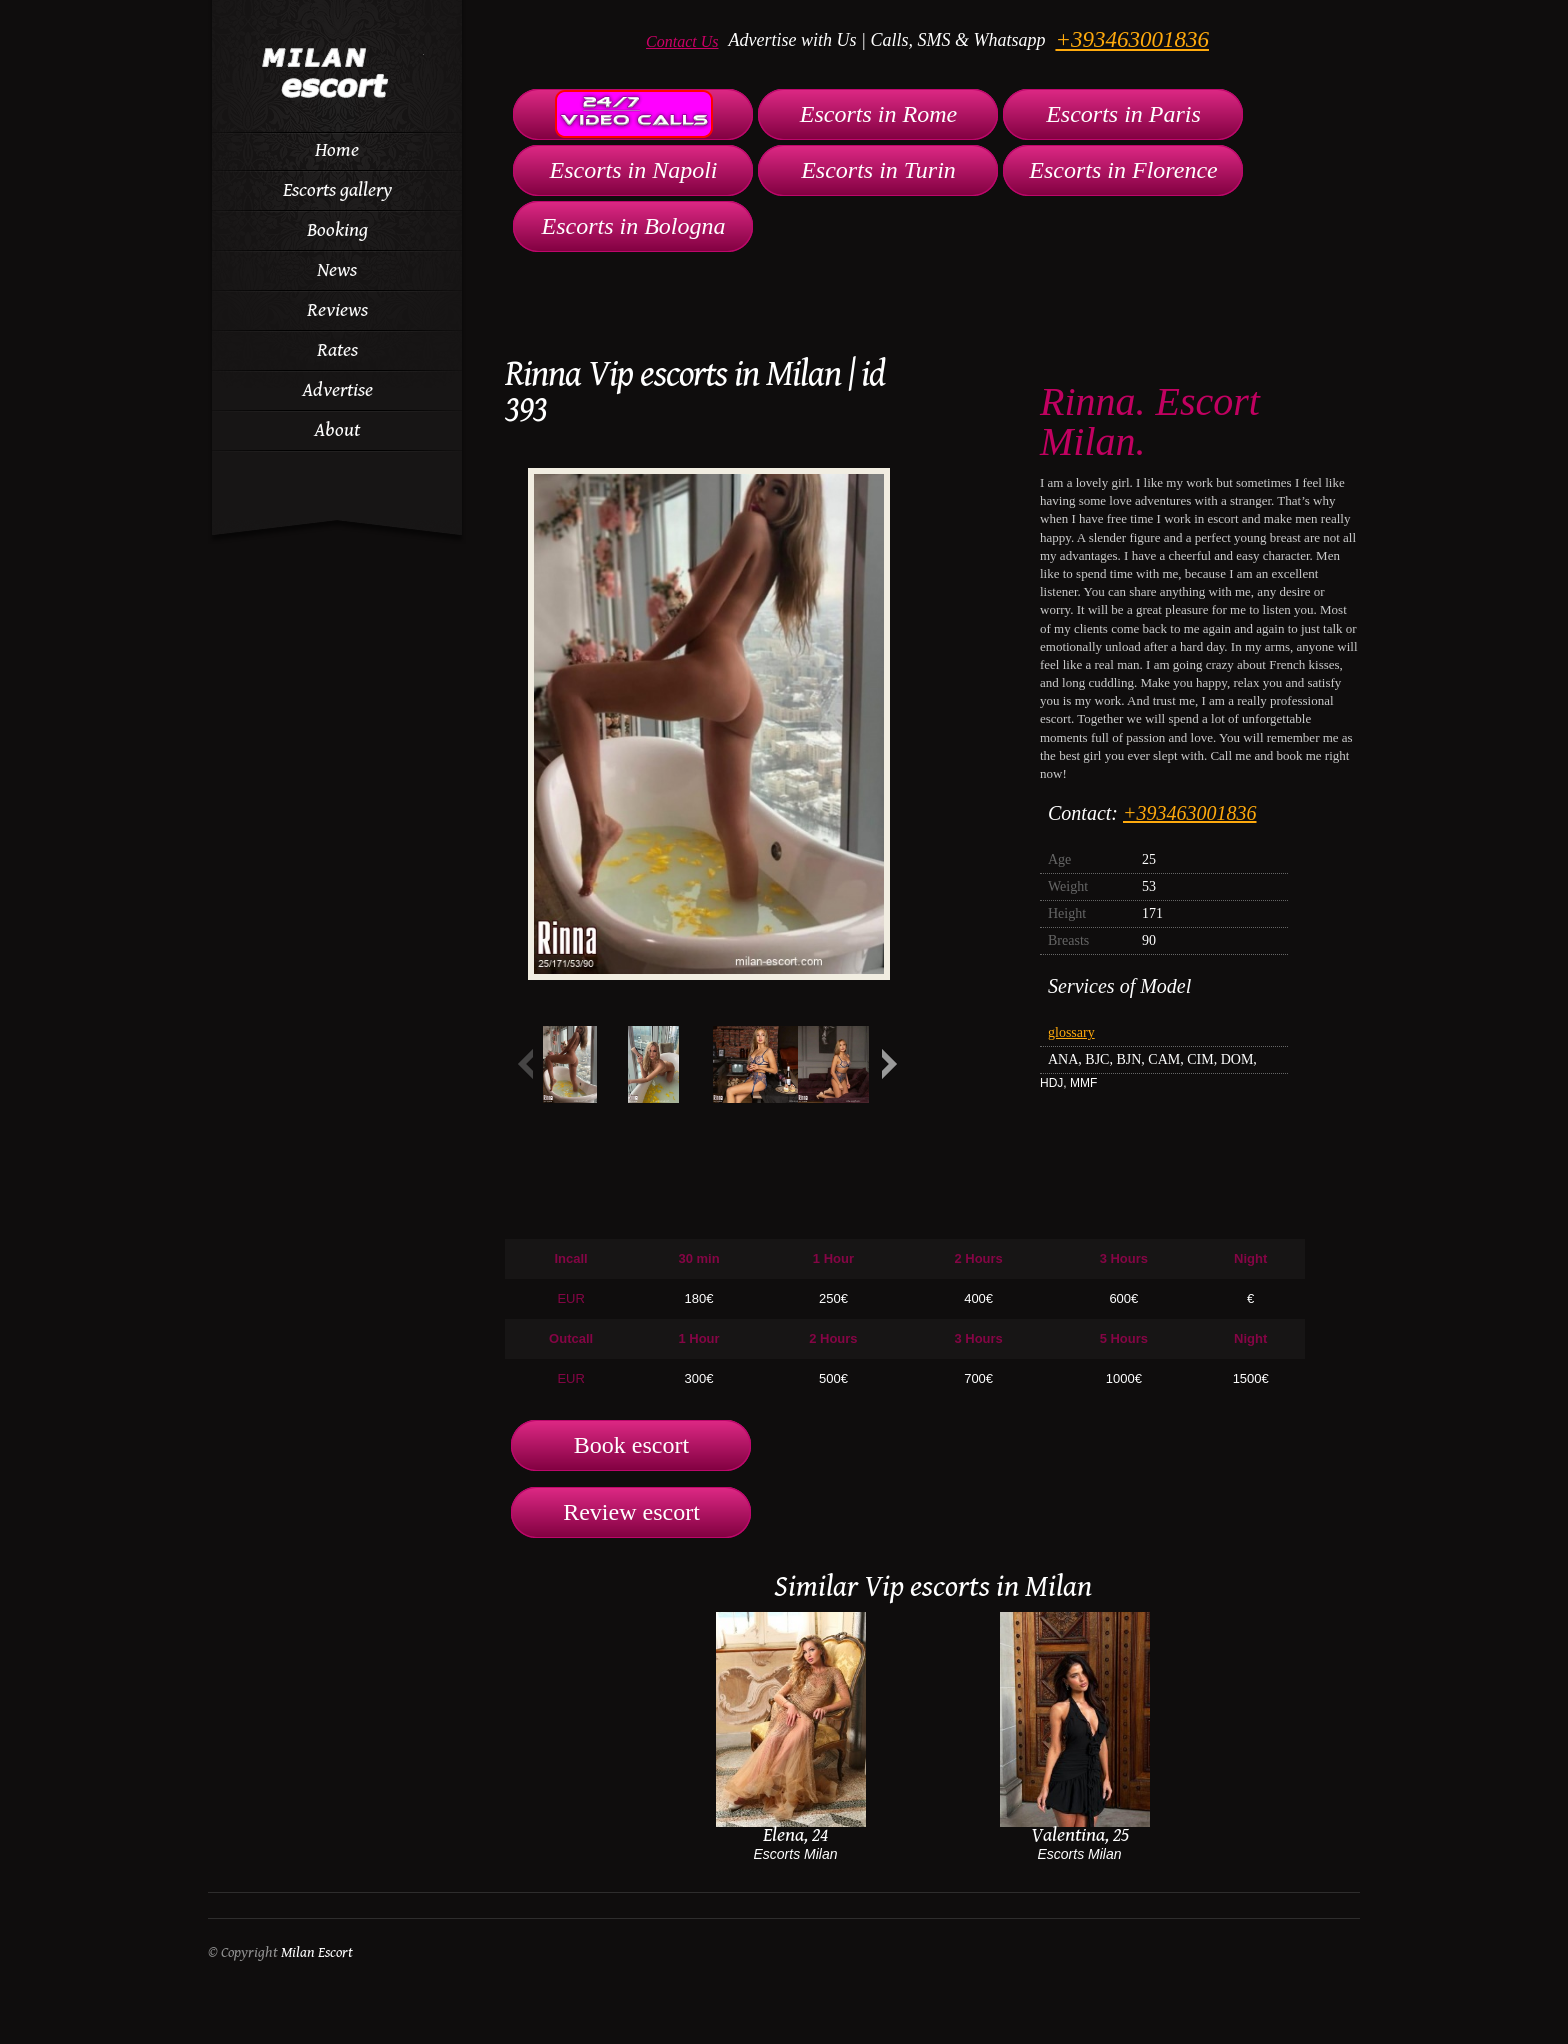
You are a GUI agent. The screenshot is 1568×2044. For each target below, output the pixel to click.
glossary (1071, 1032)
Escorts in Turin (878, 170)
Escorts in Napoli (633, 170)
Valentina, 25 (1080, 1835)
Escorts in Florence (1123, 170)
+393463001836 (1132, 39)
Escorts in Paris (1123, 114)
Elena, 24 (795, 1835)
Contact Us (682, 41)
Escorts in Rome (878, 114)
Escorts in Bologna (634, 226)
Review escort (631, 1512)
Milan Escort (317, 1952)
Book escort (631, 1445)
